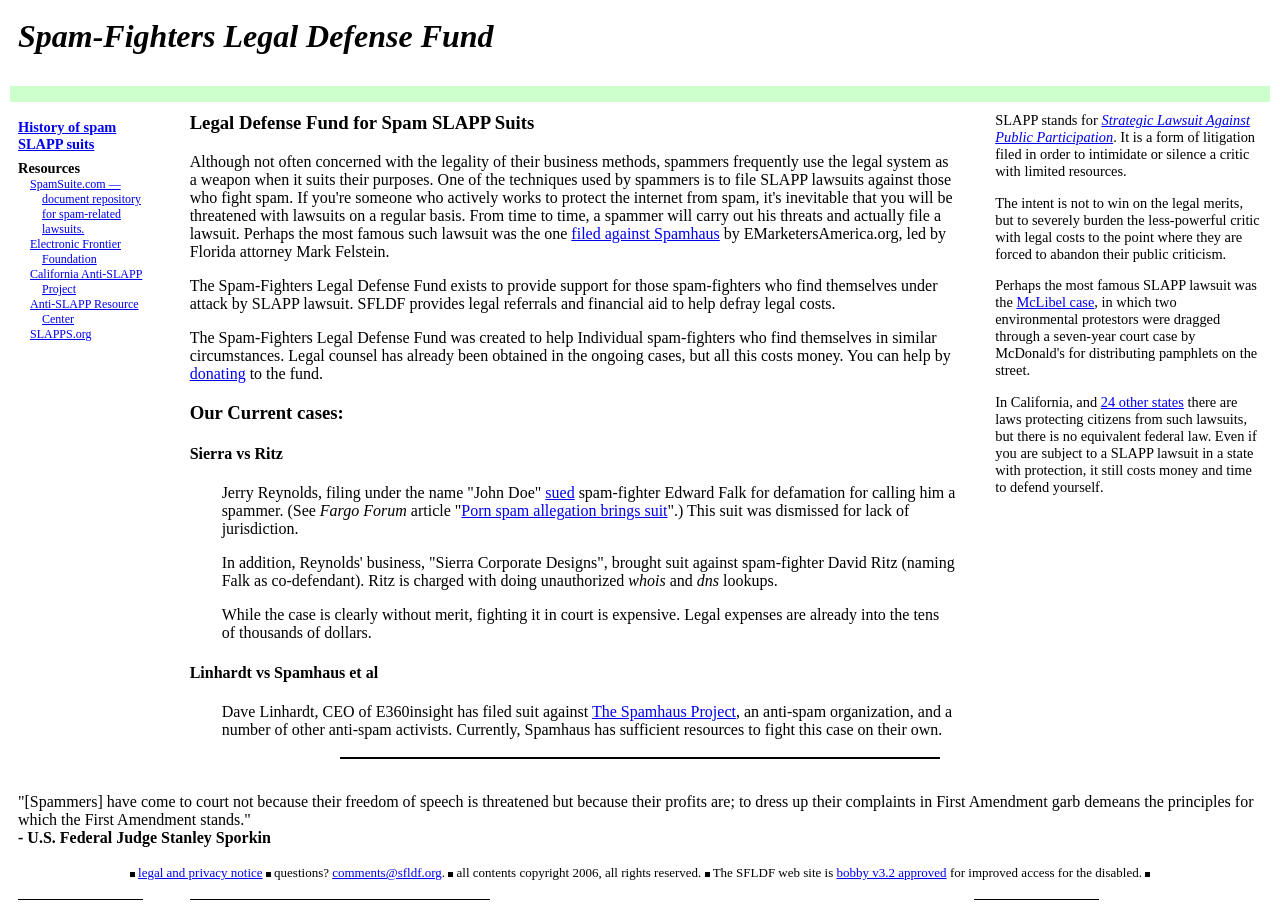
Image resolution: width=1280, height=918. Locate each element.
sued (559, 492)
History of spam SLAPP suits (67, 135)
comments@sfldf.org (387, 872)
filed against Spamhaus (645, 233)
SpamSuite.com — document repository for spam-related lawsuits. (85, 206)
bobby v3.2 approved (892, 872)
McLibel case (1055, 302)
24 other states (1142, 402)
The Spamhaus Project (664, 711)
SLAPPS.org (60, 334)
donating (218, 373)
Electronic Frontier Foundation (75, 251)
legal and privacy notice (200, 872)
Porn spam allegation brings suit (564, 510)
